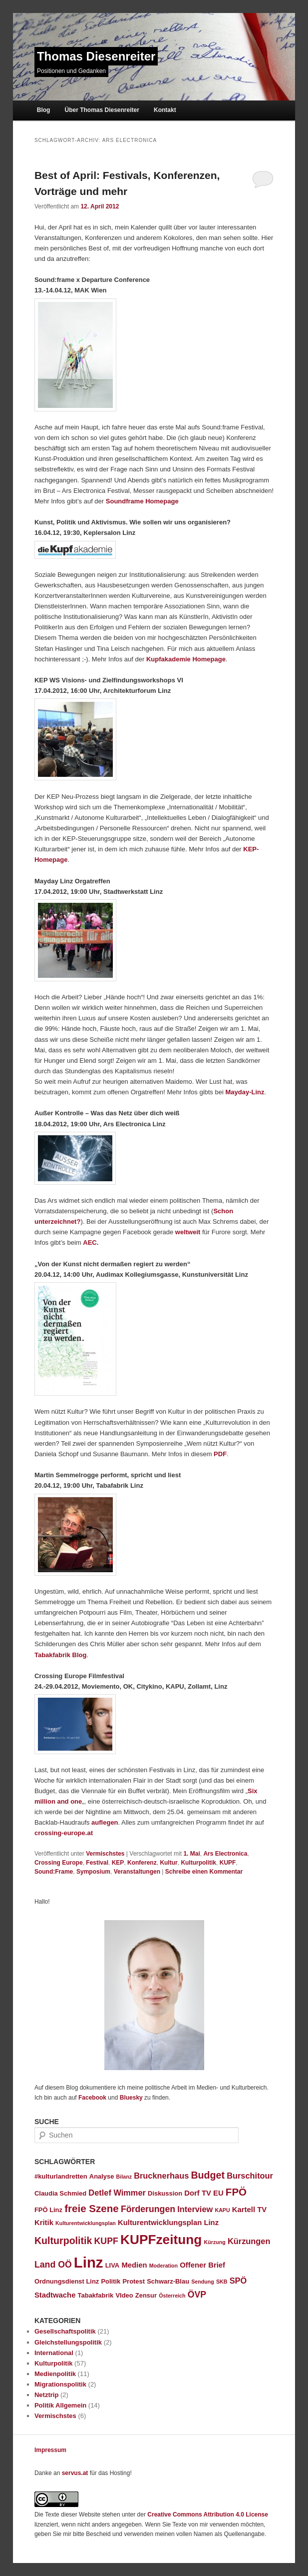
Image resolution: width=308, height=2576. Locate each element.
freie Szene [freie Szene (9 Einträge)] (91, 2208)
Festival (97, 1862)
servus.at (75, 2473)
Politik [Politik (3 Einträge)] (110, 2281)
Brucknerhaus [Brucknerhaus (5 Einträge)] (161, 2175)
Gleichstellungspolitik (68, 2342)
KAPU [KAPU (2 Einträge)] (222, 2210)
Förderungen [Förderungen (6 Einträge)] (148, 2209)
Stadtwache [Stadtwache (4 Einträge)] (55, 2295)
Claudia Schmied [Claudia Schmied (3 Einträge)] (60, 2193)
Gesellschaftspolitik (65, 2331)
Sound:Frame (53, 1871)
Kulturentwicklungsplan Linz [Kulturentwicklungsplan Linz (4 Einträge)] (168, 2223)
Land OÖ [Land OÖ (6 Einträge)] (53, 2265)
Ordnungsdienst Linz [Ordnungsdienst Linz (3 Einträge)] (66, 2281)
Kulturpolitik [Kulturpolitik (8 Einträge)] (63, 2240)
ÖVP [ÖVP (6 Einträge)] (197, 2295)
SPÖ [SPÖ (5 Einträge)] (238, 2280)
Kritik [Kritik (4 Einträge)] (43, 2223)
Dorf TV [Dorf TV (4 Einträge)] (197, 2193)
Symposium (93, 1871)
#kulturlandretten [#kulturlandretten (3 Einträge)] (60, 2176)
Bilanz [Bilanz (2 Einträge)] (124, 2177)
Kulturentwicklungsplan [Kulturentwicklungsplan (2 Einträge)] (85, 2223)
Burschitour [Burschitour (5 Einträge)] (250, 2175)
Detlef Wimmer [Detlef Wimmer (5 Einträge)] (117, 2192)
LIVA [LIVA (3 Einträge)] (112, 2265)
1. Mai (191, 1853)
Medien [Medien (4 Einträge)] (134, 2265)
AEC (89, 1242)
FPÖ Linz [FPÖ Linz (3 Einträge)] (48, 2210)
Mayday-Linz (244, 1092)
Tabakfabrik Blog (60, 1655)
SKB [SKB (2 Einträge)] (222, 2282)
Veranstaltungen (137, 1871)
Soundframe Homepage (142, 501)
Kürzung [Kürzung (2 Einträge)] (215, 2242)
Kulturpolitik (198, 1862)
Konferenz (142, 1862)
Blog (43, 109)
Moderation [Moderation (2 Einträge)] (163, 2266)
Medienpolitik (55, 2374)
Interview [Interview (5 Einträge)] (195, 2209)
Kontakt (165, 109)
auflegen (104, 1822)
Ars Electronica (225, 1853)
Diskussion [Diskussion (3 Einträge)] (165, 2193)
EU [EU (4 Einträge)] (218, 2193)
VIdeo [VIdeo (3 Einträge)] (124, 2295)
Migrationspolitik (60, 2384)
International (53, 2353)
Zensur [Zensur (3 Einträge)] (146, 2295)
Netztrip (46, 2395)
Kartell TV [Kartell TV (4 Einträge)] (249, 2210)
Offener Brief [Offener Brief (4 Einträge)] (202, 2265)
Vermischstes (105, 1853)
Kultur (168, 1862)
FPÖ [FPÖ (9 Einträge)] (236, 2192)
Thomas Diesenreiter (96, 56)
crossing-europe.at (63, 1833)
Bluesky (131, 2097)
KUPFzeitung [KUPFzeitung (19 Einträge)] (161, 2239)
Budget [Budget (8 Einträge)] (208, 2175)
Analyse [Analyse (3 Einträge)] (101, 2176)
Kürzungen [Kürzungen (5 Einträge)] (249, 2241)
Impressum (50, 2450)
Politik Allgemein (60, 2405)
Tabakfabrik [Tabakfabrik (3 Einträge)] (96, 2295)
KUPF (228, 1862)
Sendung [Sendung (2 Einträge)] (202, 2282)
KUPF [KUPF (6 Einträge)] (106, 2241)
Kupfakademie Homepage (186, 659)
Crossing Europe (58, 1862)
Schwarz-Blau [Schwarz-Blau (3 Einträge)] (168, 2281)
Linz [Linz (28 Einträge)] (88, 2262)
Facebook (92, 2097)
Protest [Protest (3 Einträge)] (133, 2281)
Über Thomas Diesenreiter (102, 109)
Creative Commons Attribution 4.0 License (207, 2514)
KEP (118, 1862)
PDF (220, 1454)
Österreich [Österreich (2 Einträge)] (172, 2296)
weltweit (188, 1232)
